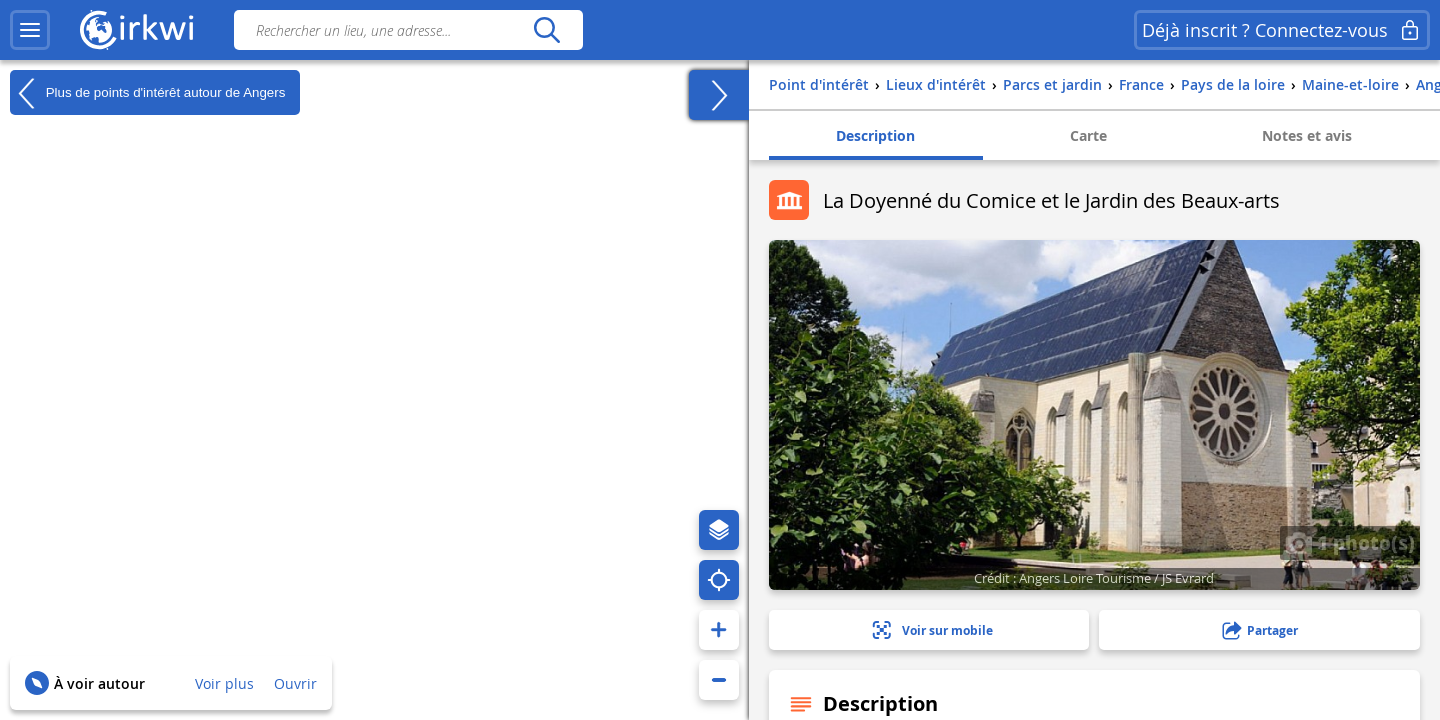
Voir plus (224, 683)
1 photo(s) (1350, 542)
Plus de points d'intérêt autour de (147, 93)
